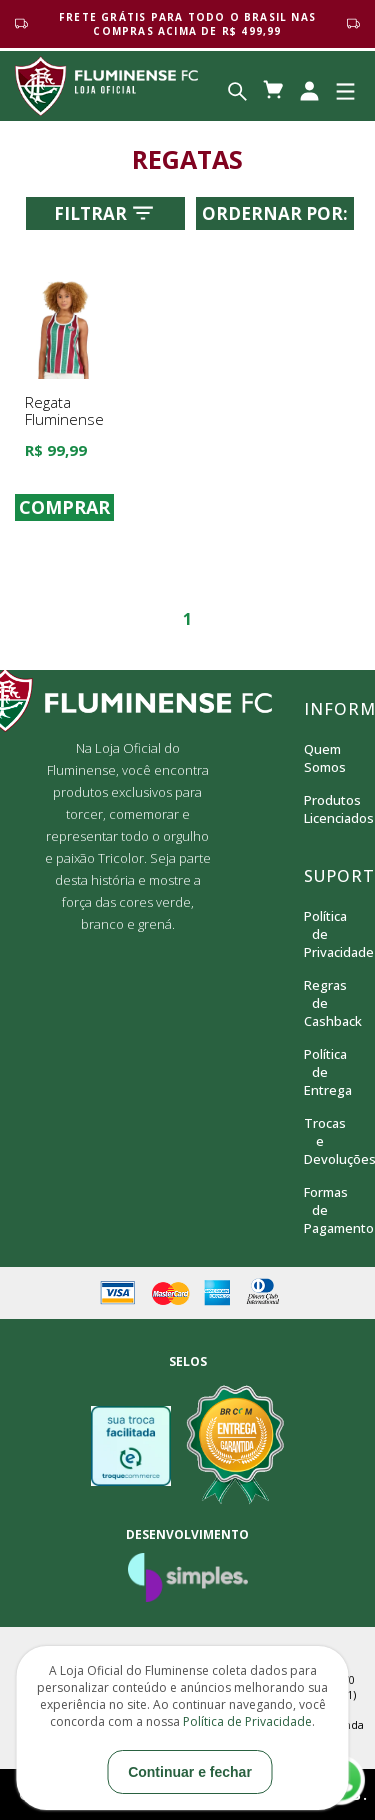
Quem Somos (320, 758)
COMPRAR (64, 508)
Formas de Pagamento (320, 1210)
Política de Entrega (320, 1072)
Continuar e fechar (190, 1772)
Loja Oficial (106, 86)
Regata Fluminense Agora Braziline (64, 428)
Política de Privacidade (320, 934)
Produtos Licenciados (320, 809)
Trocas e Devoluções (320, 1141)
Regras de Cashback (320, 1003)
